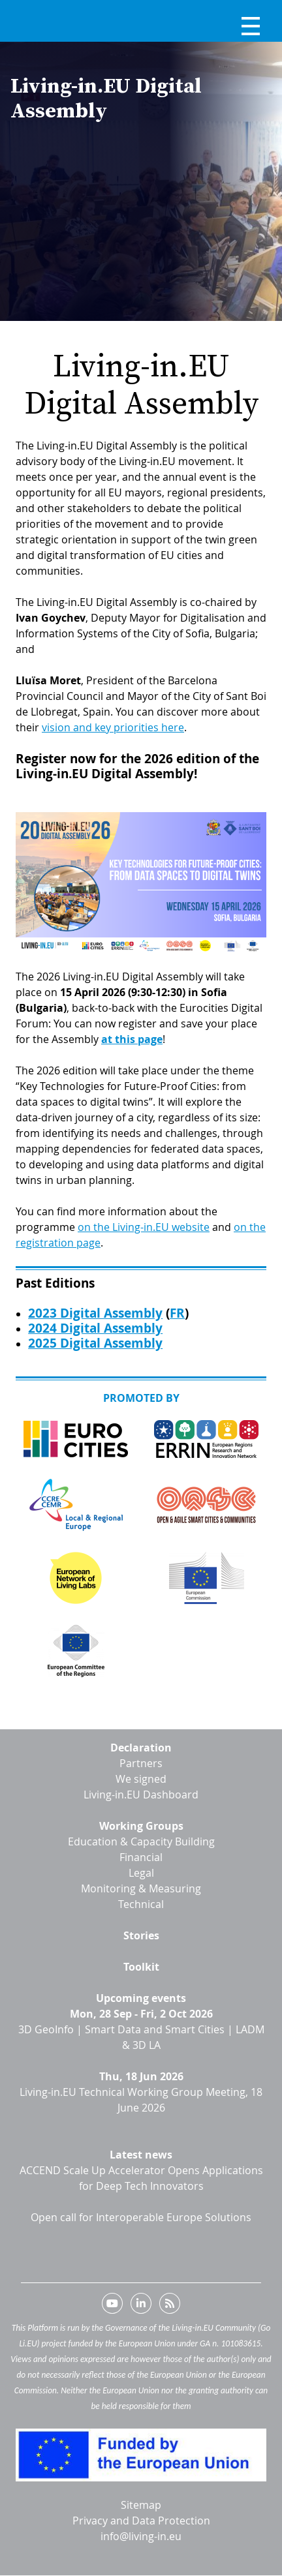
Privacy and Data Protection (141, 2520)
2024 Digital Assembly (95, 1328)
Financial (141, 1857)
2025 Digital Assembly (95, 1343)
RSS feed (170, 2306)
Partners (141, 1763)
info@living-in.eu (141, 2536)
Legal (141, 1873)
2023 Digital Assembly (95, 1313)
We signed (141, 1779)
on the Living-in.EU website (144, 1227)
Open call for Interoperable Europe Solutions (141, 2217)
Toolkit (141, 1967)
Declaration (141, 1747)
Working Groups (141, 1826)
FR (177, 1313)
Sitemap (141, 2505)
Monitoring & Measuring (141, 1888)
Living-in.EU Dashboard (141, 1794)
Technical (141, 1904)
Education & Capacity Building (141, 1841)
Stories (141, 1935)
